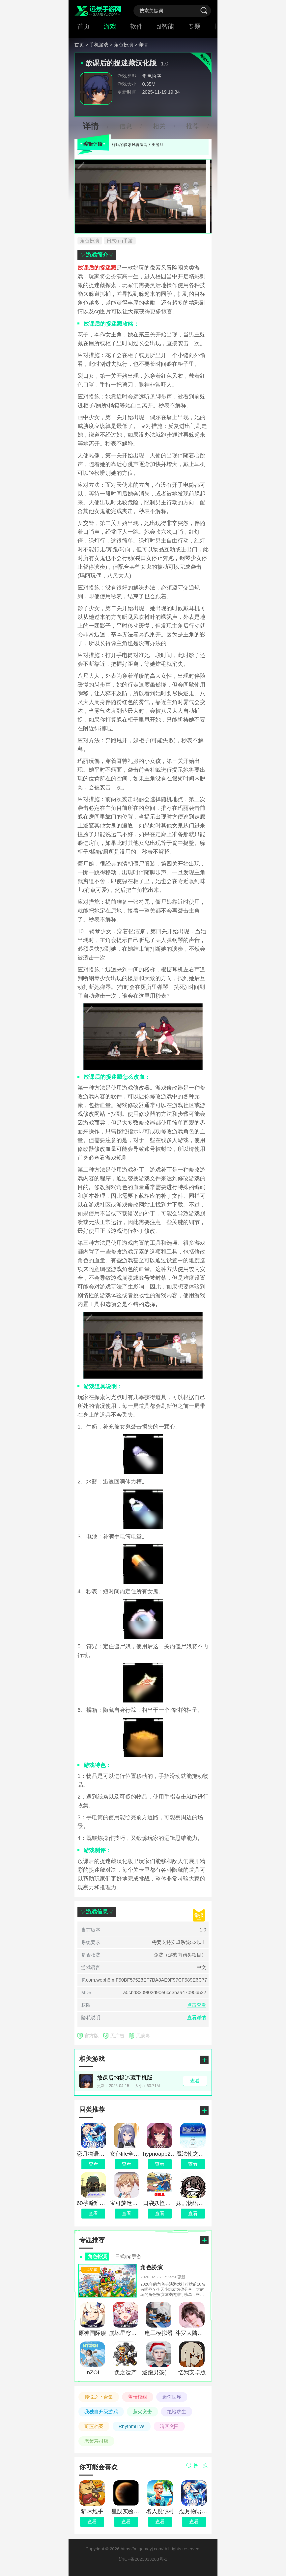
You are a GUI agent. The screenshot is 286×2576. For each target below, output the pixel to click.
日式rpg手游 (120, 240)
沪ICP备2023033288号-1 (143, 2559)
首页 (83, 26)
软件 (136, 26)
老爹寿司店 (96, 2441)
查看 (92, 2521)
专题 (194, 26)
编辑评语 (92, 144)
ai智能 (165, 26)
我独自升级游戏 (101, 2411)
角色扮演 (151, 76)
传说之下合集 (98, 2397)
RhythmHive (132, 2426)
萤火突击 (142, 2411)
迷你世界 (171, 2397)
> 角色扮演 (121, 44)
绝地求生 (176, 2411)
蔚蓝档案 (93, 2426)
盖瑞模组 (137, 2397)
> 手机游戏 (97, 44)
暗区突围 (169, 2426)
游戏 (110, 26)
